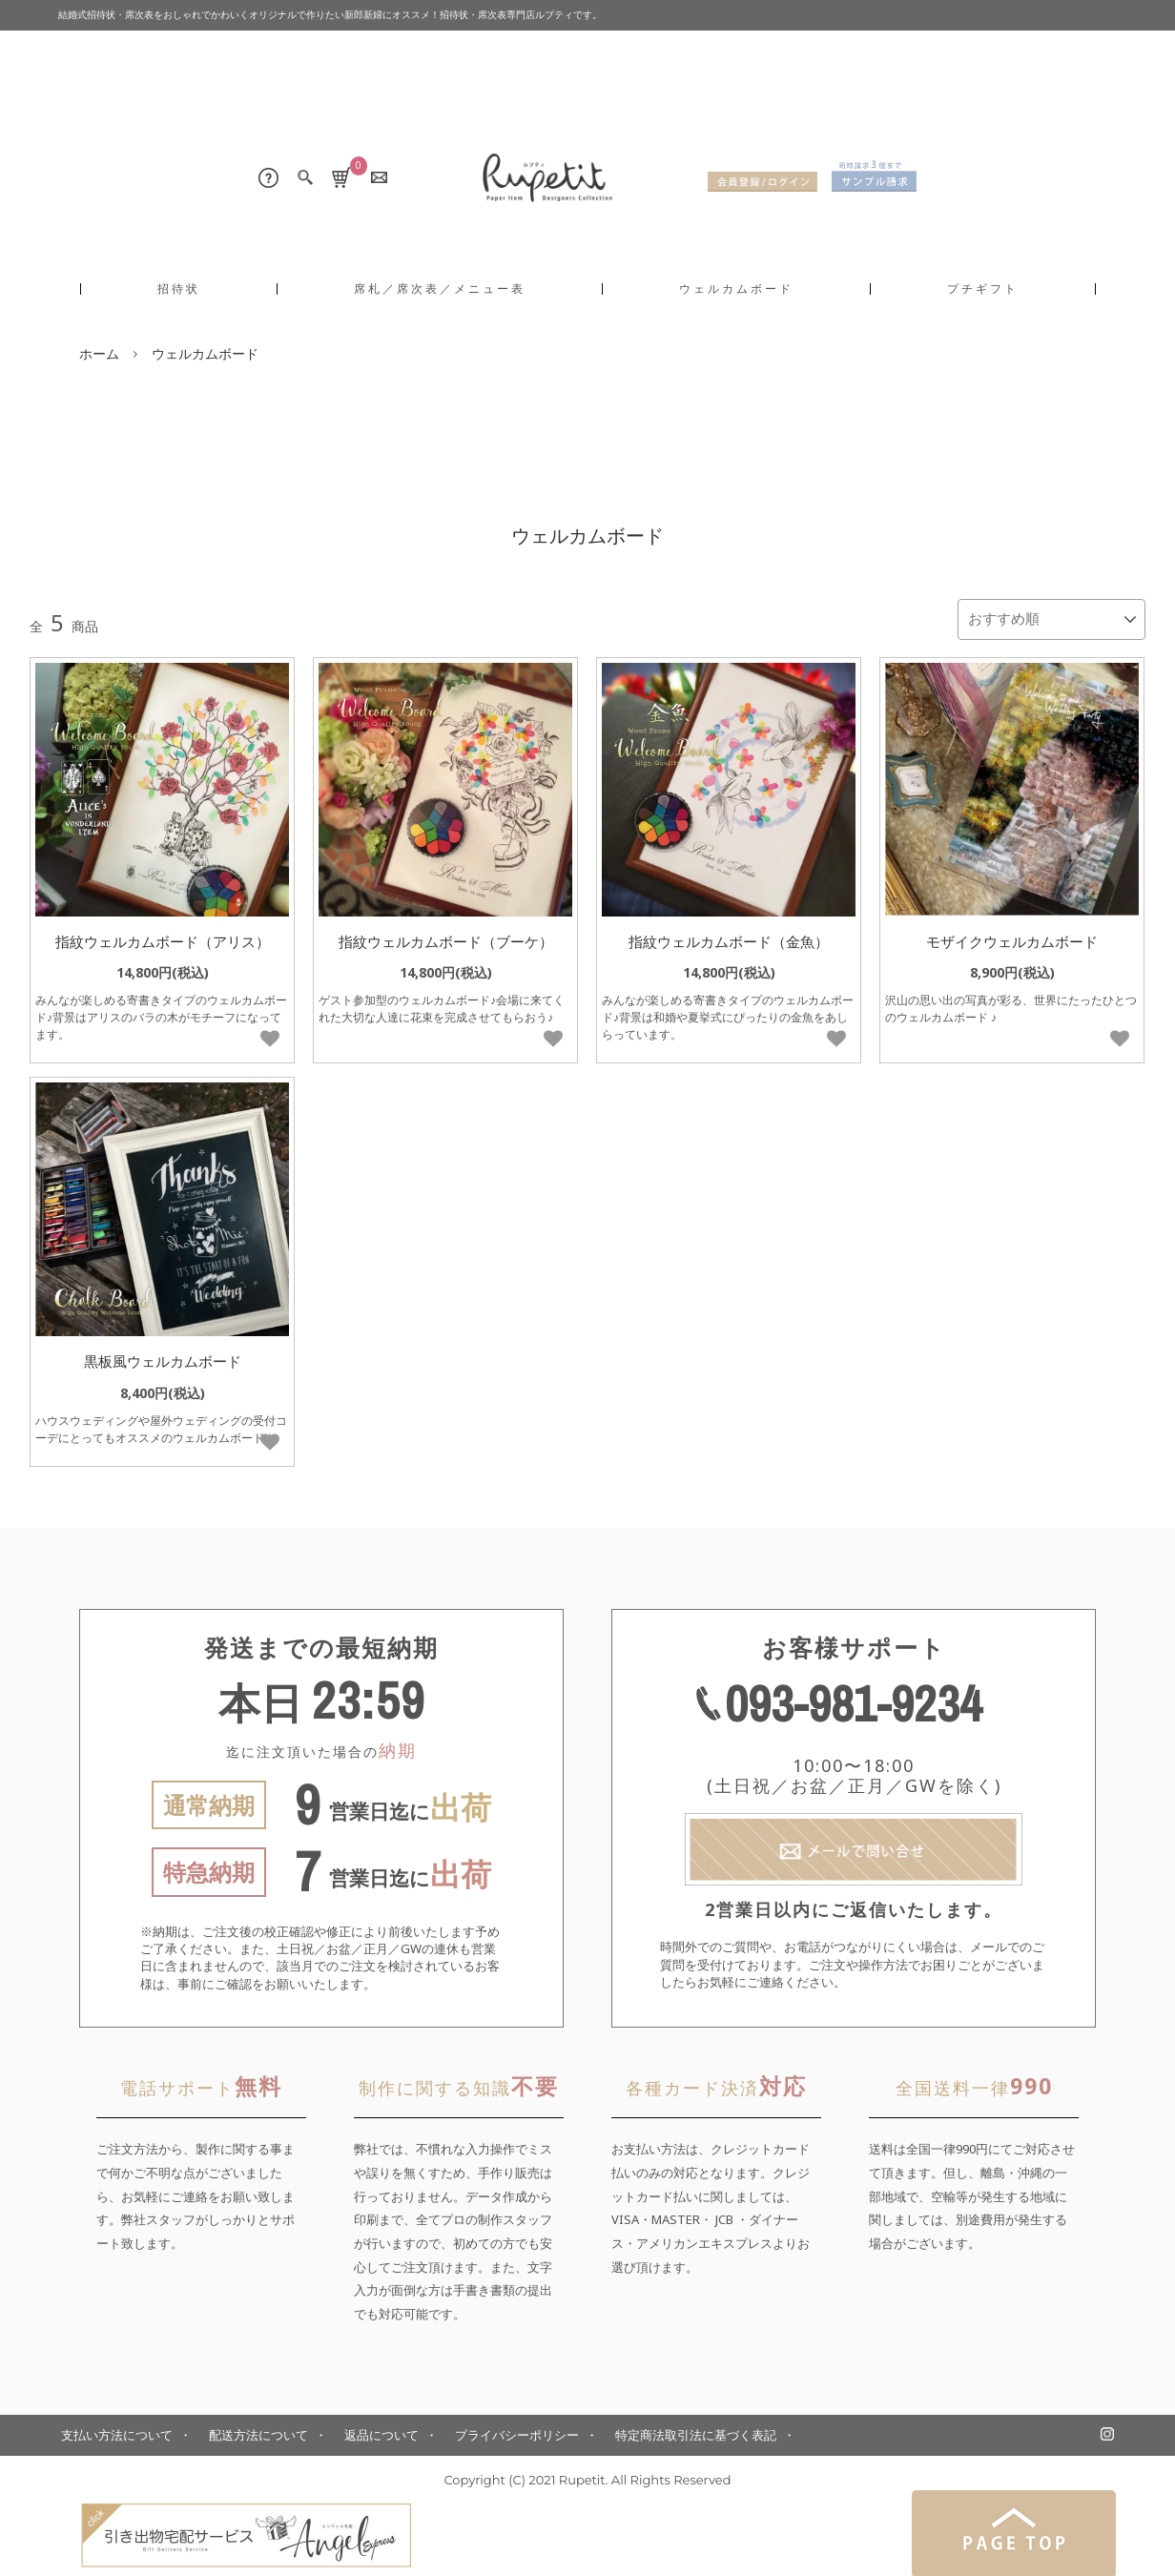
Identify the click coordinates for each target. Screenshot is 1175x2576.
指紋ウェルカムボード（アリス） (162, 935)
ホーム (99, 353)
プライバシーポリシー (517, 2429)
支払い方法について (117, 2429)
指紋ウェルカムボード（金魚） (729, 935)
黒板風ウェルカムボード (162, 1356)
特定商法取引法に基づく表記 (695, 2429)
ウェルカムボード (205, 353)
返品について (381, 2429)
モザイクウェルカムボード (1012, 935)
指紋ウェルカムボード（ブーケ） (446, 935)
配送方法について (258, 2429)
